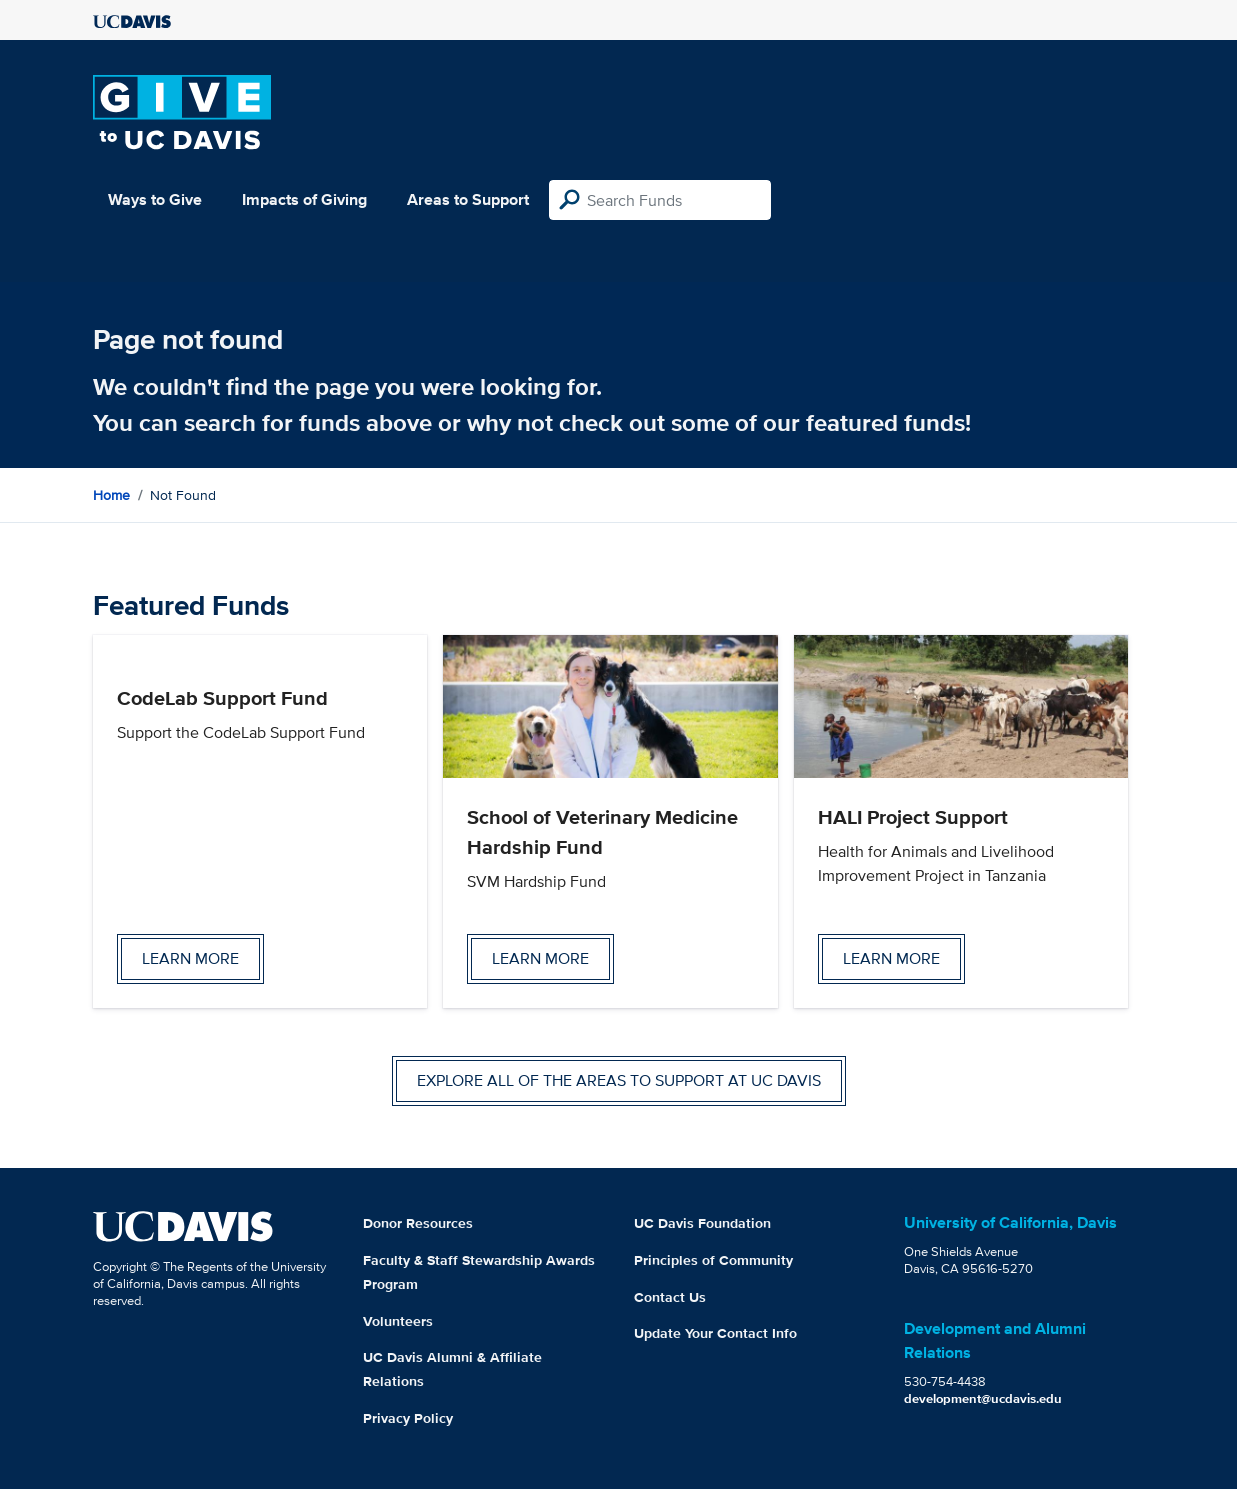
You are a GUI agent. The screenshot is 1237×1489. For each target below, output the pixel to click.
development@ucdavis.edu (983, 1398)
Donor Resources (418, 1223)
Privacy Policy (408, 1418)
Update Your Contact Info (715, 1333)
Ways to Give (155, 199)
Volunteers (398, 1321)
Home (111, 495)
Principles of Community (713, 1260)
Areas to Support (468, 199)
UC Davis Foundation (702, 1223)
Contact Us (670, 1297)
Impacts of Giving (304, 199)
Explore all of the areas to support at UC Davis (619, 1080)
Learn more (190, 958)
